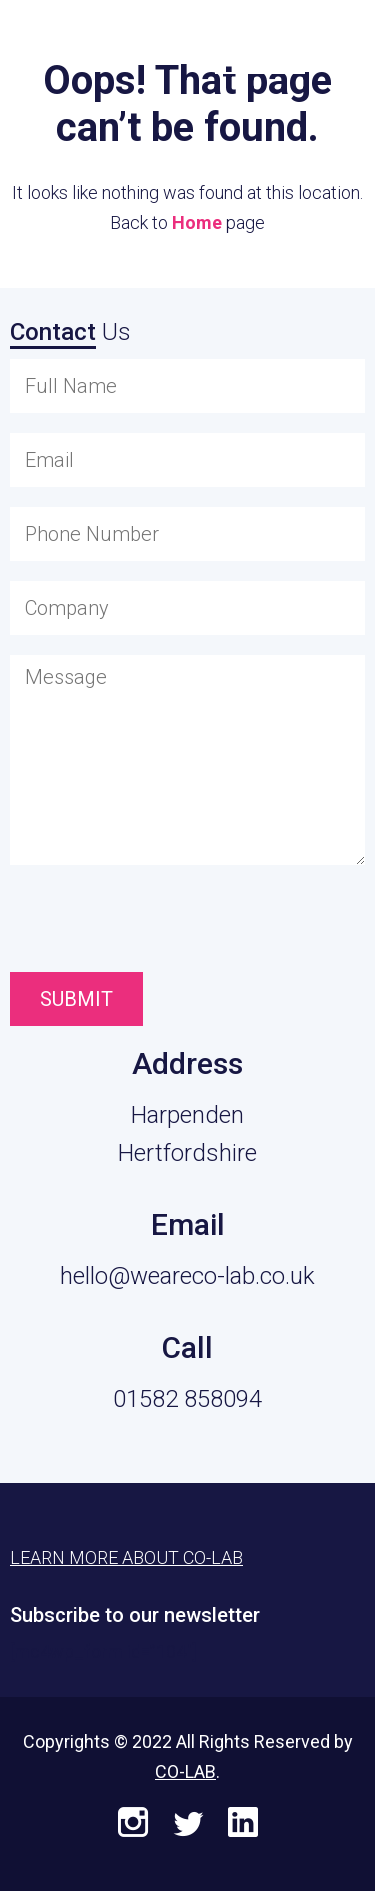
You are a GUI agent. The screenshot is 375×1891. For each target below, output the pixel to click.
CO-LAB (185, 1771)
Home (197, 222)
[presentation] (122, 923)
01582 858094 (187, 1399)
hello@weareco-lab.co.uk (187, 1276)
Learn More (260, 41)
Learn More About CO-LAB (126, 1557)
